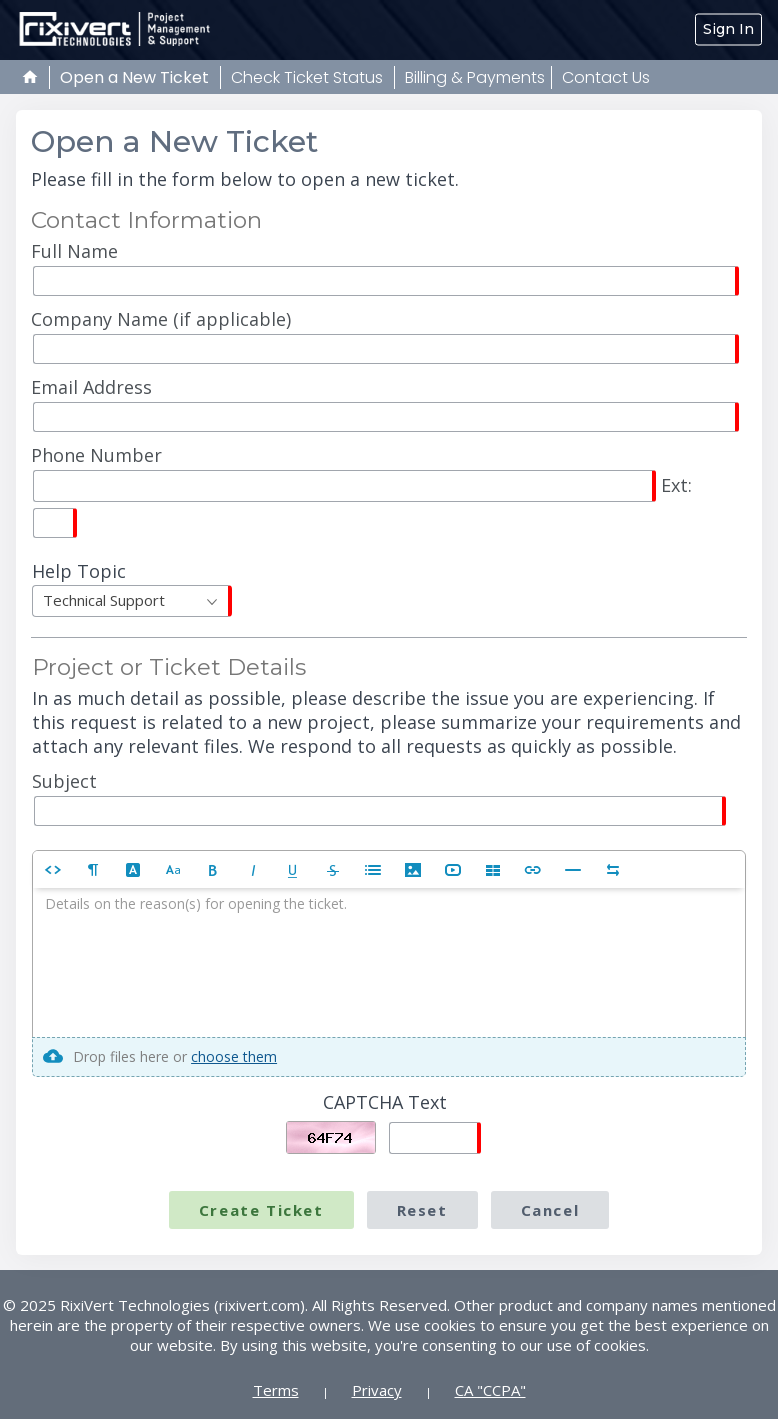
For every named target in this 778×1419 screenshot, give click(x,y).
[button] (53, 869)
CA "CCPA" (490, 1390)
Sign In (728, 29)
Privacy (377, 1390)
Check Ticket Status (307, 77)
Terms (276, 1390)
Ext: (361, 490)
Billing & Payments (475, 77)
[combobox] (132, 601)
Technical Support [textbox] (104, 600)
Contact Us (606, 77)
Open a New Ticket (134, 77)
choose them (234, 1056)
